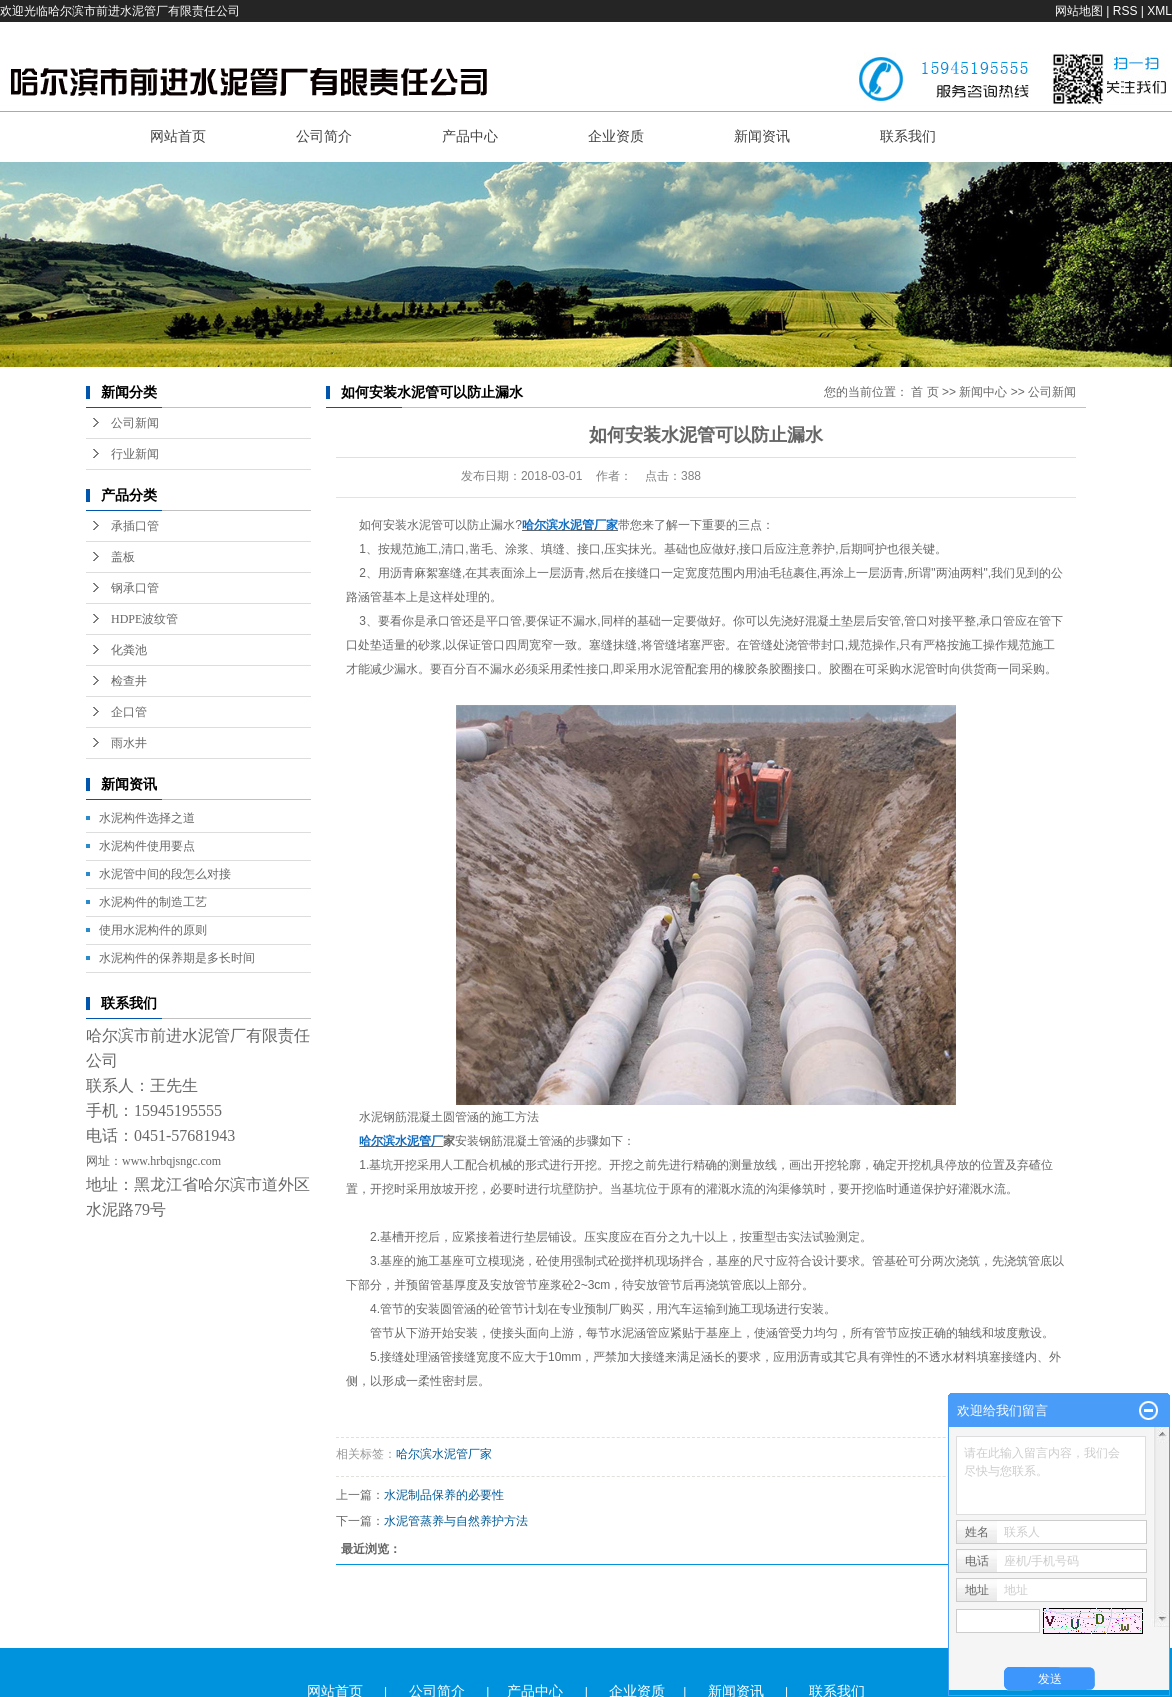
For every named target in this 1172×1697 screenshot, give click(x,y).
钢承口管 (135, 588)
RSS (1125, 11)
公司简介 (324, 136)
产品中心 (470, 136)
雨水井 (129, 743)
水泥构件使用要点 (147, 846)
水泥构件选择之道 (147, 818)
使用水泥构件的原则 (153, 930)
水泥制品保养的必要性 (444, 1495)
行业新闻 (135, 454)
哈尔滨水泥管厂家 (444, 1454)
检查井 (129, 681)
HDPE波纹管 (144, 619)
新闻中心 (983, 392)
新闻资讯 (762, 136)
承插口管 (135, 526)
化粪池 (129, 650)
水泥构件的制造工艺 (153, 902)
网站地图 (1079, 11)
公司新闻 (135, 423)
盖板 (123, 557)
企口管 (129, 712)
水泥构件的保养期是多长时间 (177, 958)
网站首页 (178, 136)
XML (1159, 11)
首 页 (924, 392)
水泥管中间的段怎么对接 (165, 874)
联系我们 (908, 136)
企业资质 (616, 136)
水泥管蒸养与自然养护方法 (456, 1521)
